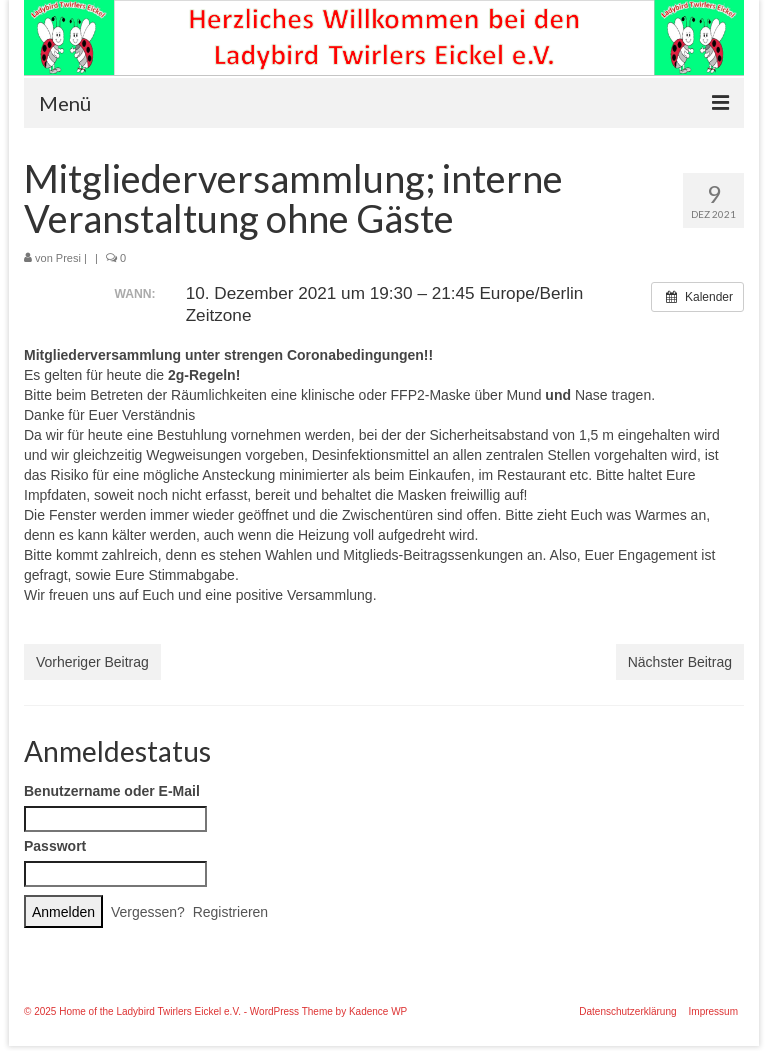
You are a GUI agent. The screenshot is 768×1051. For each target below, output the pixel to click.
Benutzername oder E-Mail (112, 791)
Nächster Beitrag (680, 662)
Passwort (55, 846)
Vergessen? (148, 912)
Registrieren (230, 912)
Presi (68, 258)
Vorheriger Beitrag (92, 662)
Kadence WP (378, 1011)
